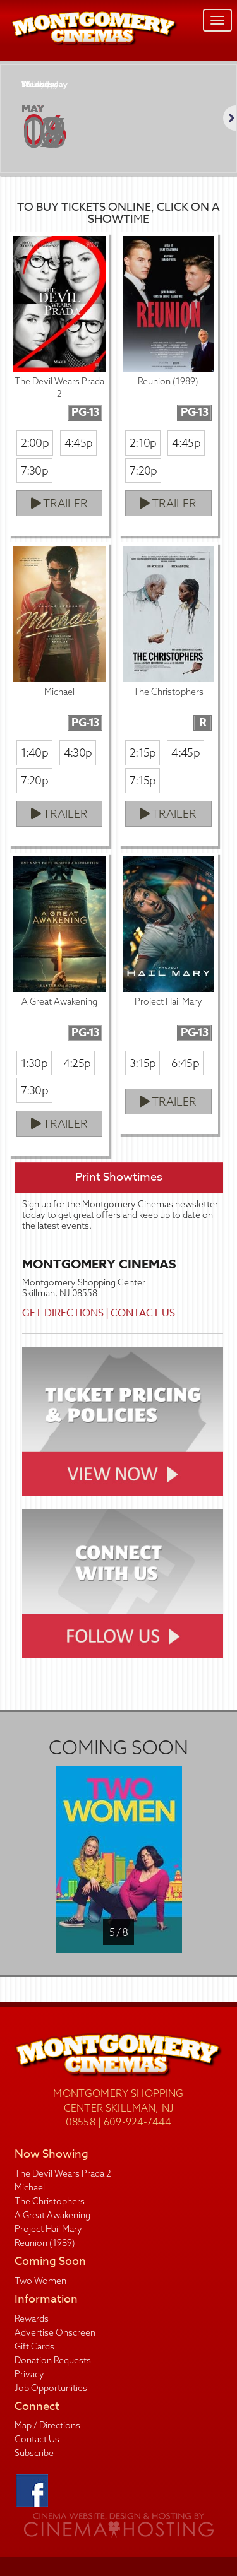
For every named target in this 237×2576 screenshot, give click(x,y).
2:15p (142, 752)
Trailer (59, 503)
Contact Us (143, 1313)
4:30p (78, 752)
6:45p (184, 1063)
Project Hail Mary (48, 2229)
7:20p (143, 470)
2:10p (143, 442)
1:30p (34, 1063)
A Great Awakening (52, 2215)
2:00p (35, 442)
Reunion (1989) (45, 2242)
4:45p (78, 442)
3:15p (142, 1063)
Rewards (32, 2318)
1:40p (34, 752)
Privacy (29, 2374)
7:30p (34, 470)
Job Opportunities (51, 2388)
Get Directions (63, 1313)
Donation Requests (53, 2360)
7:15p (142, 780)
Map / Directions (47, 2425)
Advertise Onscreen (55, 2332)
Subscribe (34, 2453)
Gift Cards (34, 2346)
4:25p (76, 1063)
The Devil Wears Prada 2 (63, 2173)
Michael (30, 2187)
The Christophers (50, 2201)
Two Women (40, 2280)
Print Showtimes (118, 1177)
